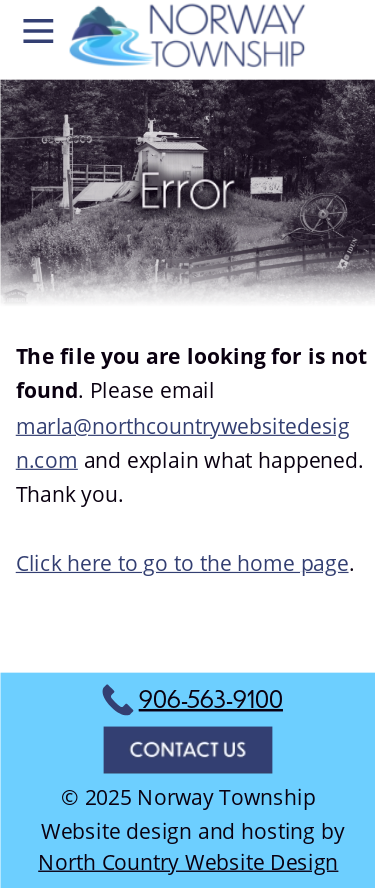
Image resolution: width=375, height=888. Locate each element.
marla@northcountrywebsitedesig (182, 425)
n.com (46, 459)
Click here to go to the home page (181, 563)
